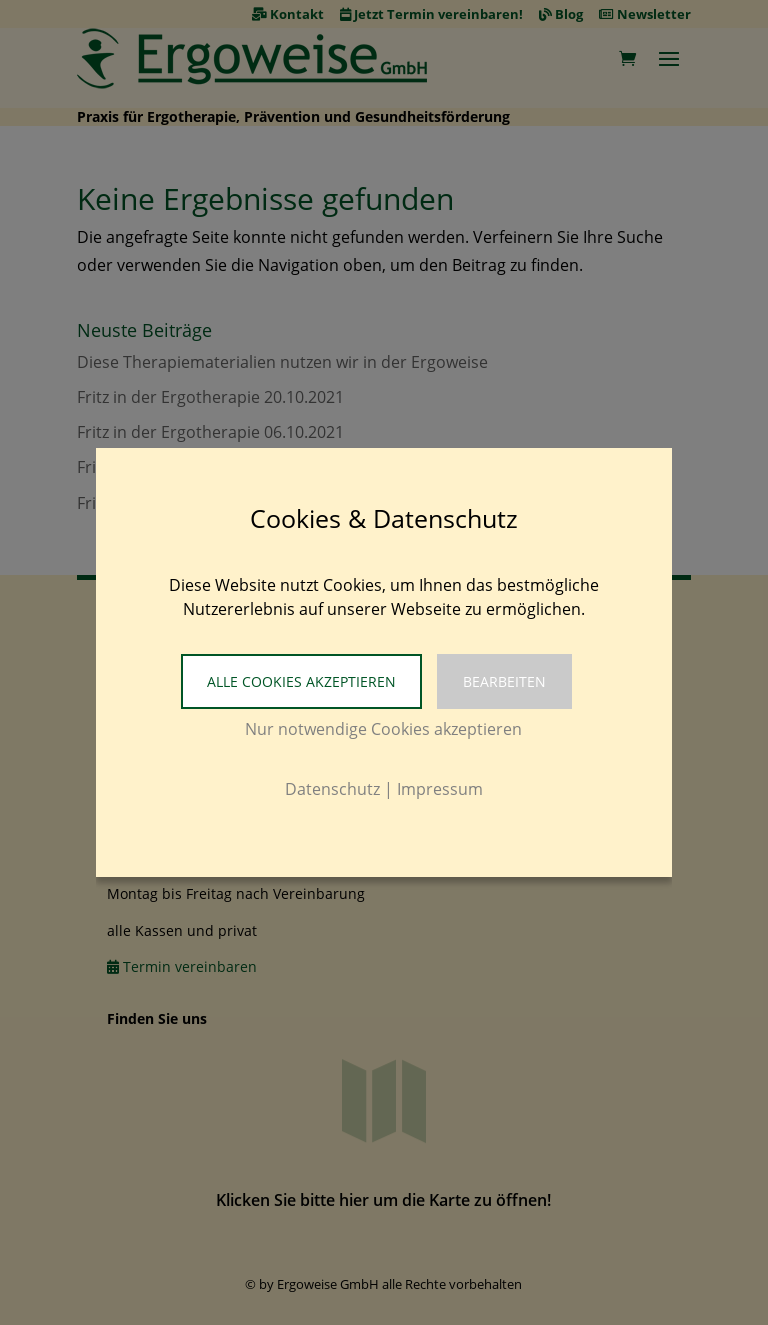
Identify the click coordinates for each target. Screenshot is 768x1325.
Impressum (440, 789)
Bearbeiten (504, 681)
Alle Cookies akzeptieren (301, 681)
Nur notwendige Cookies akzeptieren (383, 729)
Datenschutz (332, 789)
